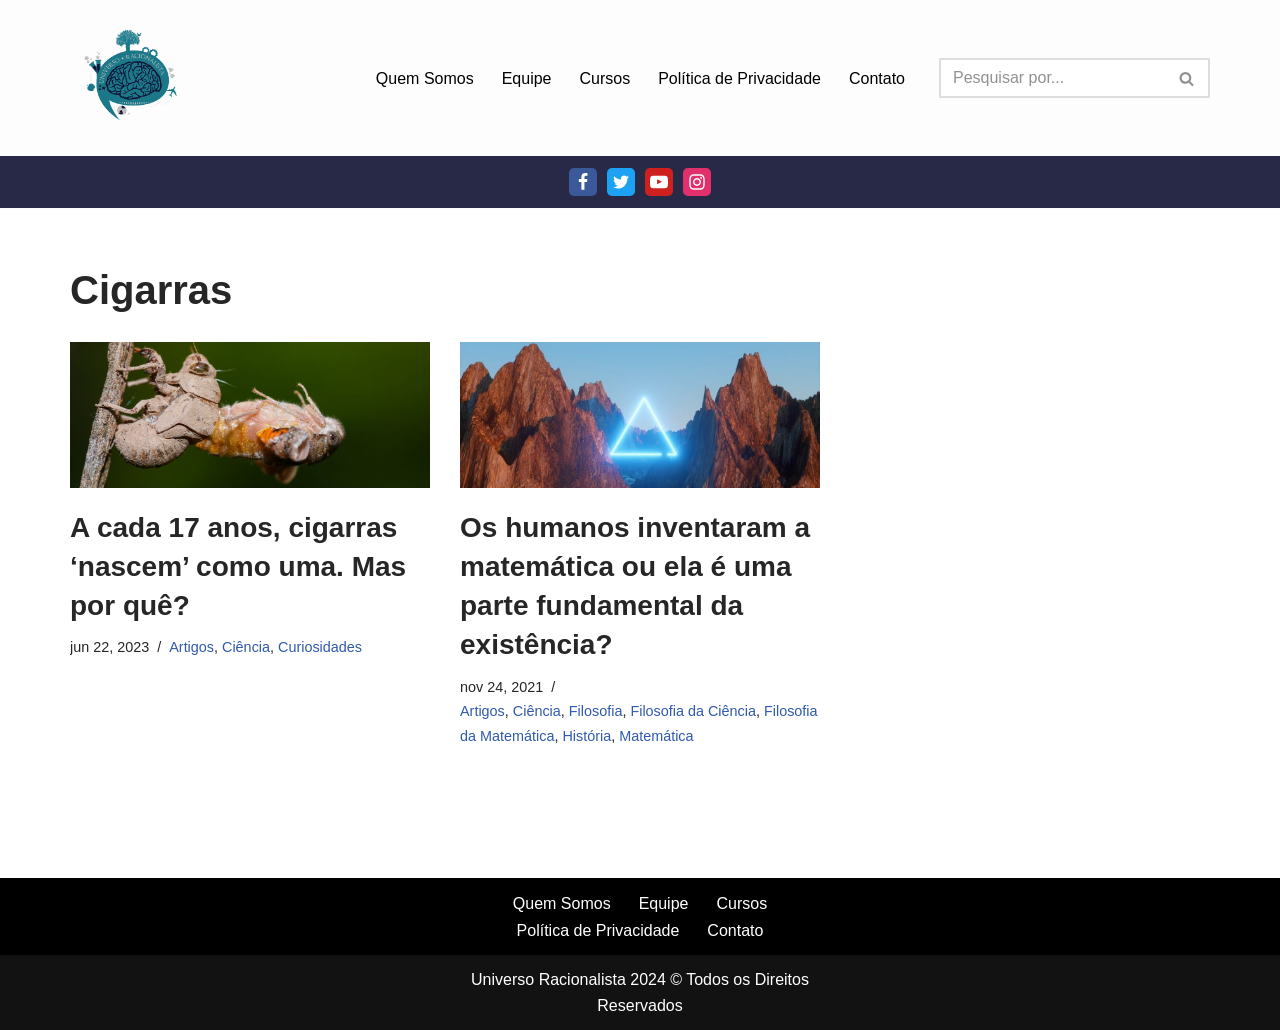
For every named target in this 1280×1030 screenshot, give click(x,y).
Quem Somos (425, 78)
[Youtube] (659, 182)
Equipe (527, 78)
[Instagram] (697, 182)
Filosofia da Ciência (693, 711)
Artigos (191, 647)
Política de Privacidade (739, 78)
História (586, 736)
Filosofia (596, 711)
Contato (877, 78)
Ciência (246, 647)
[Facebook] (583, 182)
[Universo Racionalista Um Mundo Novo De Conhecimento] (130, 78)
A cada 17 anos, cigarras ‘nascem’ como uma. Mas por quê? (238, 566)
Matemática (656, 736)
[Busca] (1052, 78)
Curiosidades (320, 647)
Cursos (605, 78)
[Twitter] (621, 182)
